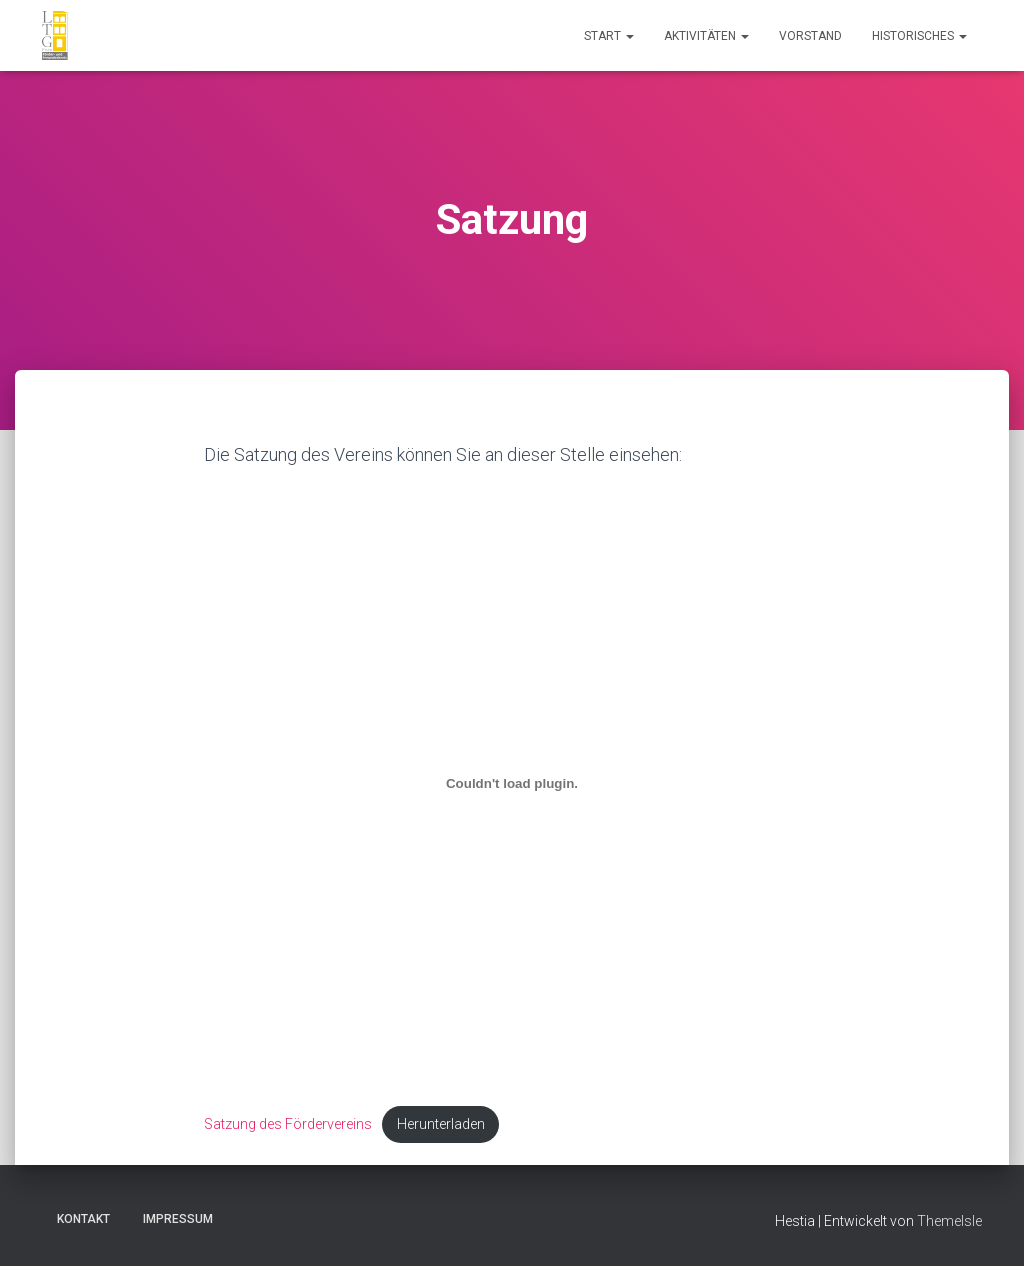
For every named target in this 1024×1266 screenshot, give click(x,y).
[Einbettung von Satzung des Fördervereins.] (512, 784)
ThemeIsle (949, 1221)
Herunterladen (443, 1124)
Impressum (178, 1219)
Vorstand (810, 36)
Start (609, 36)
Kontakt (83, 1219)
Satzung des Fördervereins (289, 1124)
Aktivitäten (706, 36)
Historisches (919, 36)
